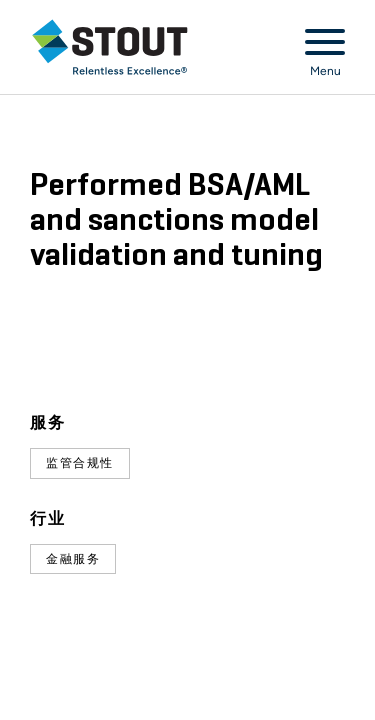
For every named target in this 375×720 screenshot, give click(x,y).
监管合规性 (80, 463)
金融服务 (73, 559)
